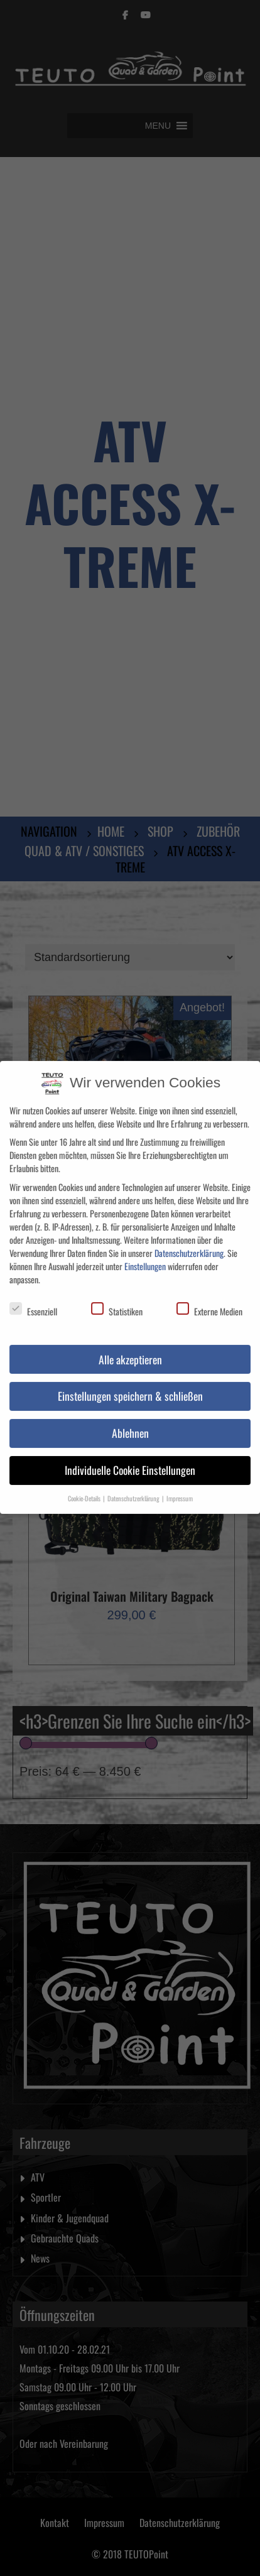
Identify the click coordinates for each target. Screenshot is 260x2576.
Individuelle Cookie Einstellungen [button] (130, 1460)
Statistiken (117, 1300)
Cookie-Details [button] (85, 1488)
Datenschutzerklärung (189, 1242)
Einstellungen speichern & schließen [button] (130, 1386)
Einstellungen (145, 1255)
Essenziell (33, 1300)
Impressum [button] (179, 1488)
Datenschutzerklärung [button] (134, 1488)
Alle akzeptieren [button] (130, 1348)
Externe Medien (209, 1300)
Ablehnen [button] (130, 1423)
